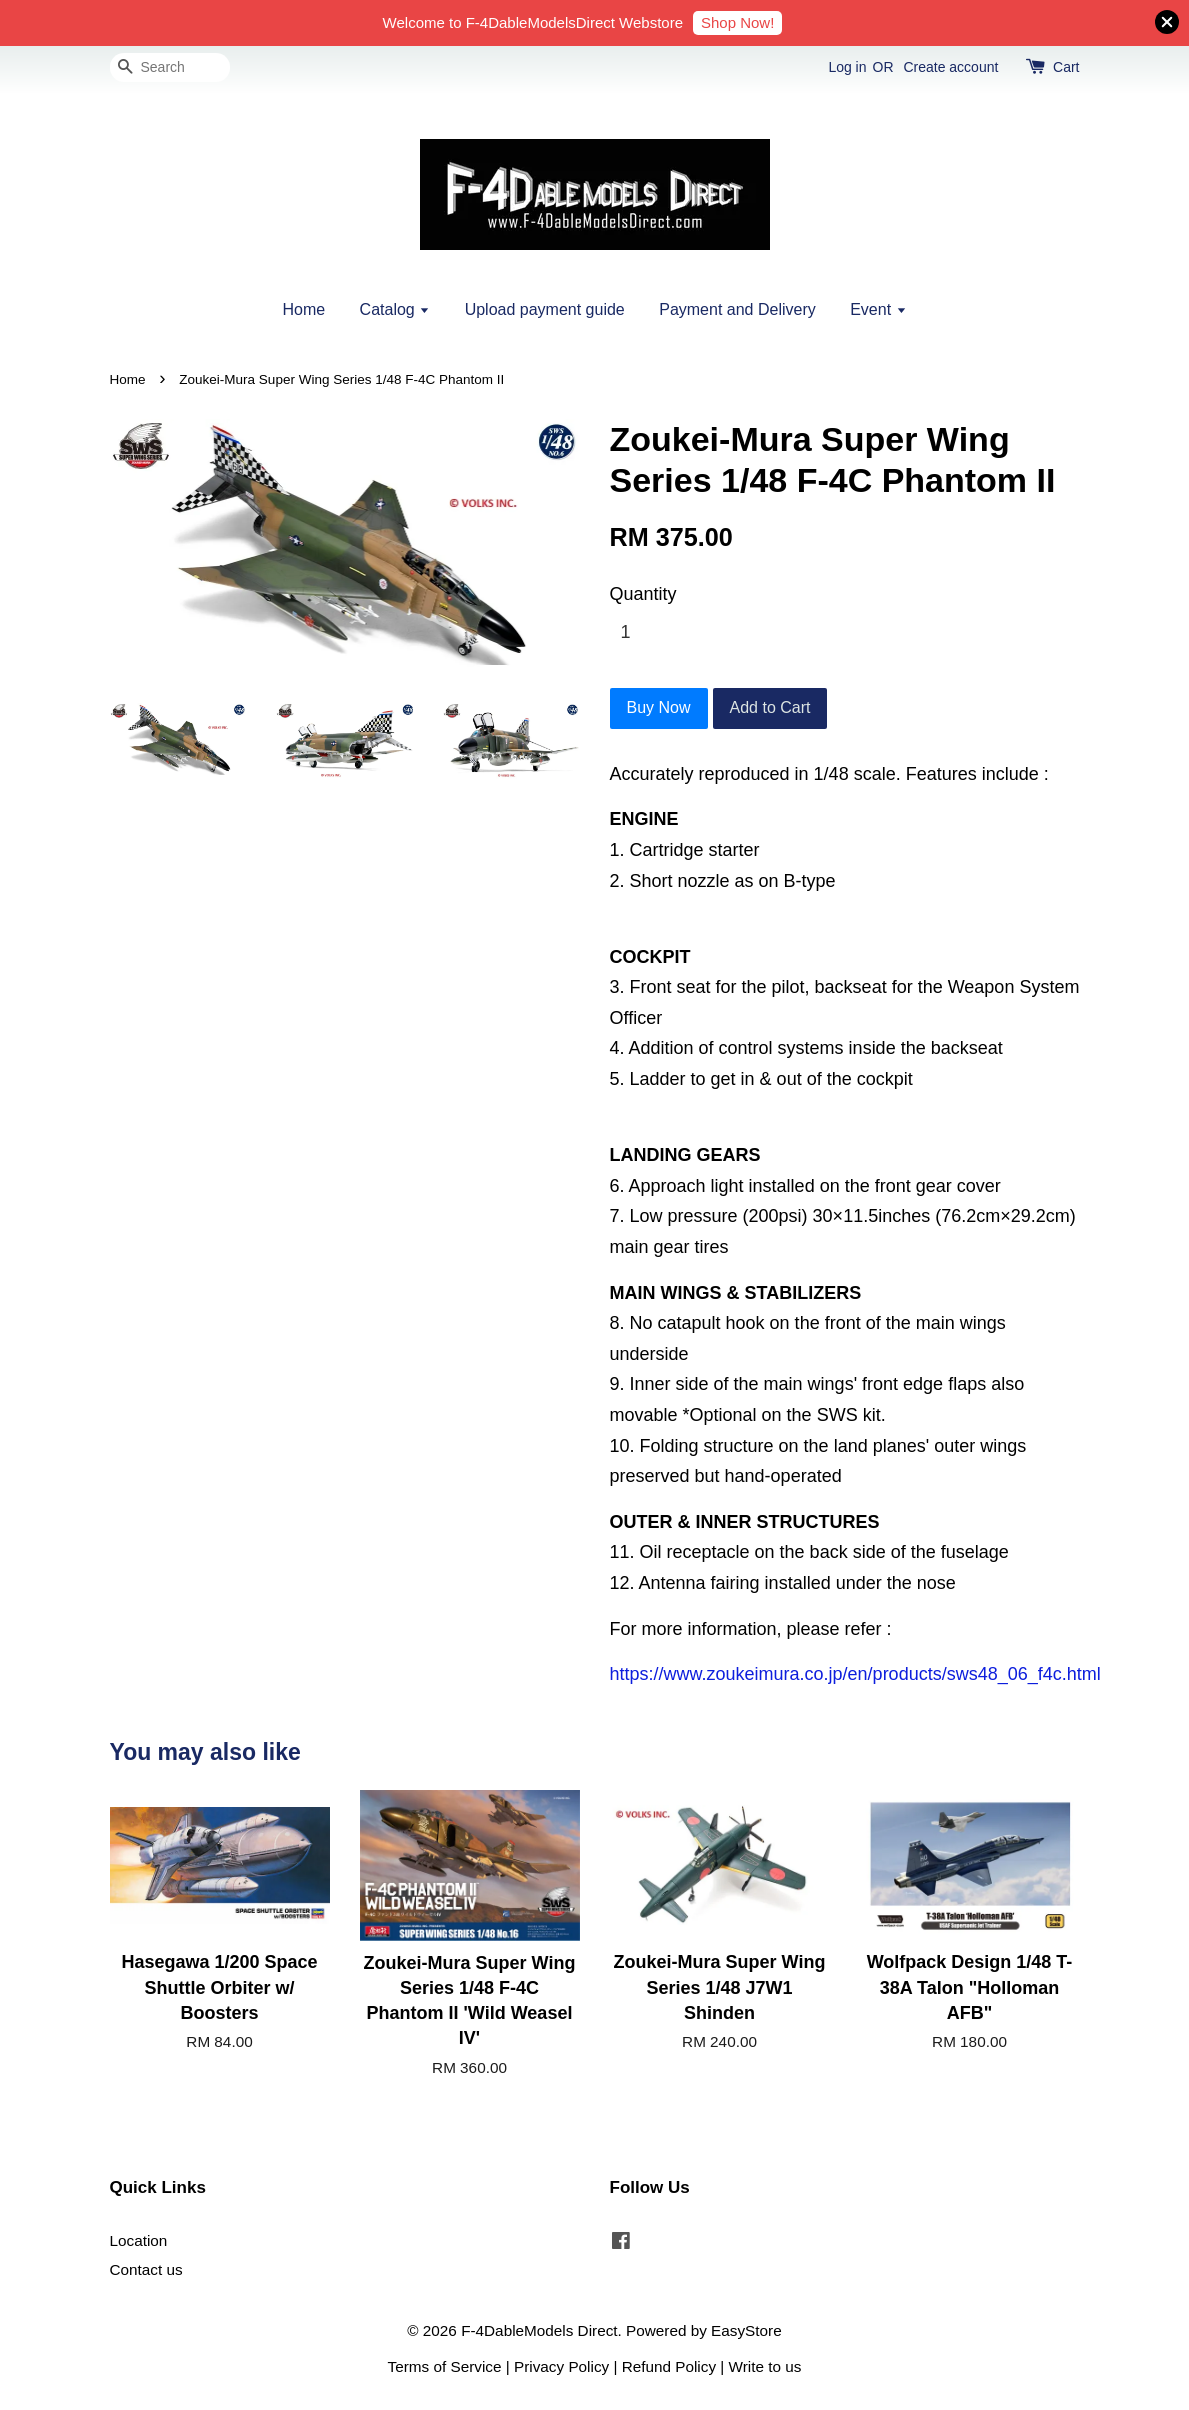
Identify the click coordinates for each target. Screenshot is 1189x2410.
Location (139, 2240)
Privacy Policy (561, 2366)
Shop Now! (737, 22)
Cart (1066, 67)
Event (878, 309)
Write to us (765, 2366)
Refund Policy (669, 2366)
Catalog (395, 309)
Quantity (643, 594)
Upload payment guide (545, 309)
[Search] (170, 67)
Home (303, 309)
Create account (950, 67)
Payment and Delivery (737, 309)
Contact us (146, 2269)
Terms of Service (445, 2366)
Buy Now (659, 707)
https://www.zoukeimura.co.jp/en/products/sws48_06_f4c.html (855, 1674)
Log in (847, 67)
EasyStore (746, 2330)
